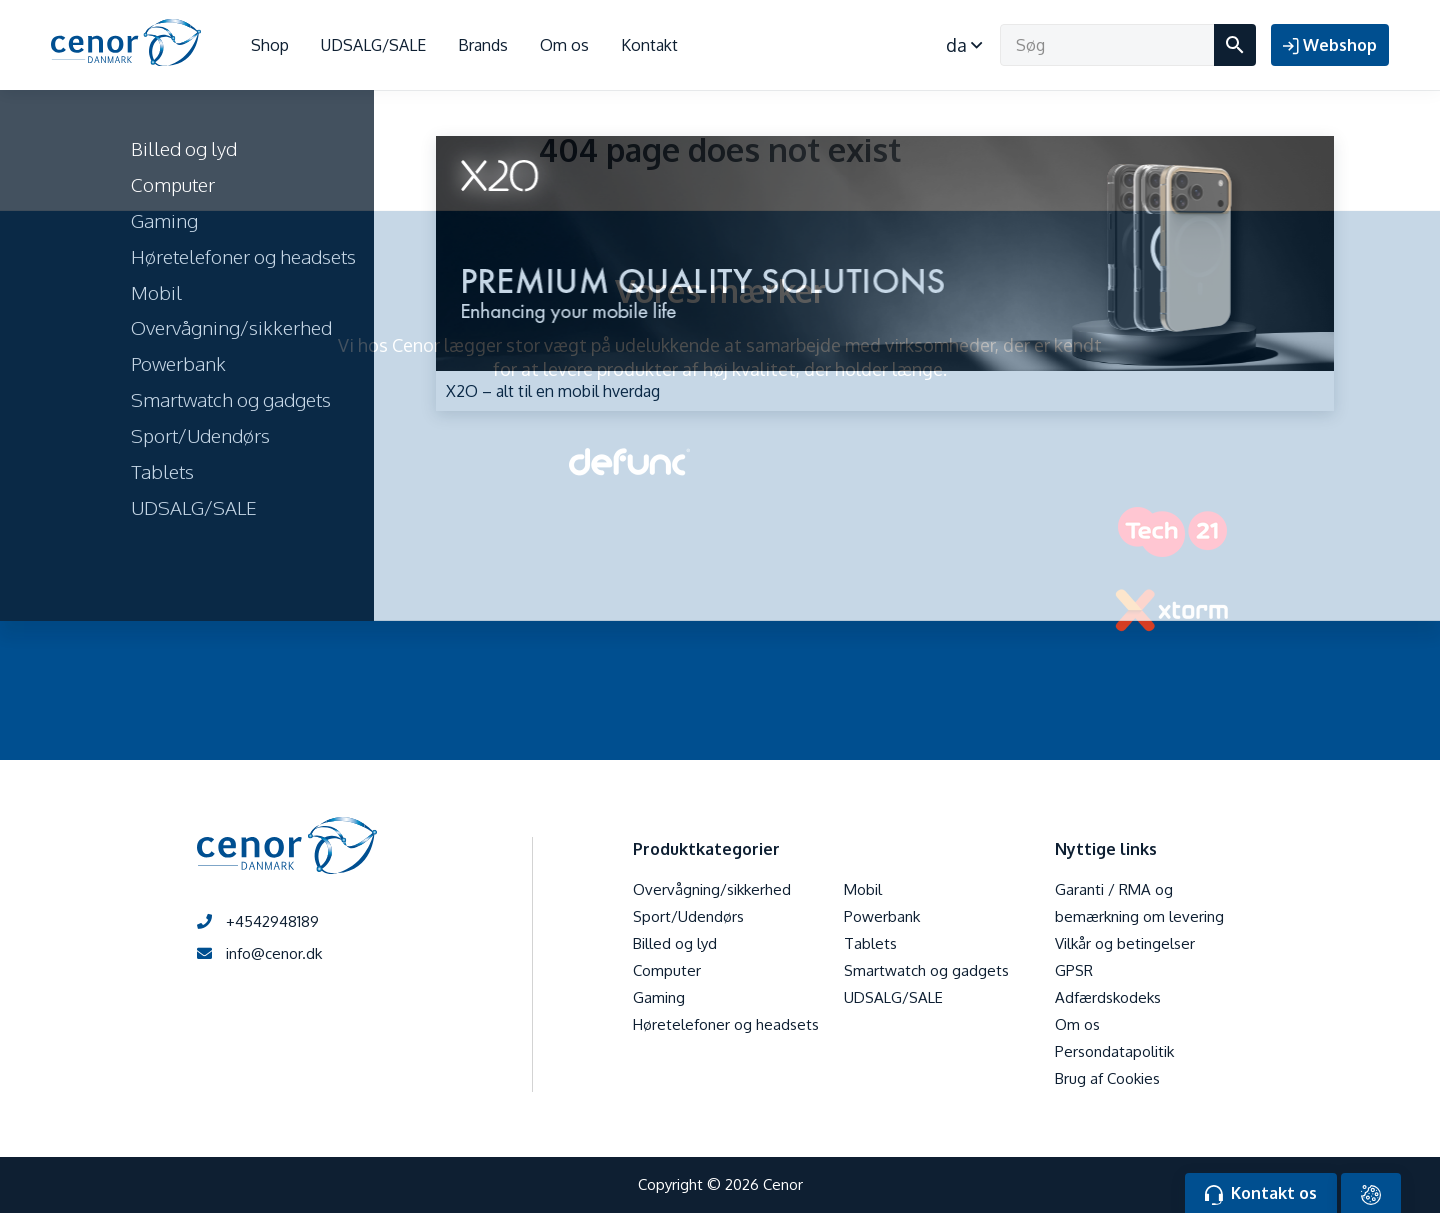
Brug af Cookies (1107, 1078)
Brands (483, 45)
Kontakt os (1261, 1194)
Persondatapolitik (1114, 1051)
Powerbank (882, 916)
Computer (667, 970)
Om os (564, 45)
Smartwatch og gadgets (926, 970)
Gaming (659, 997)
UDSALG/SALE (373, 45)
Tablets (870, 943)
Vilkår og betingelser (1125, 943)
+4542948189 (258, 921)
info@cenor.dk (259, 953)
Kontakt (649, 45)
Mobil (863, 889)
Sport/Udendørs (688, 916)
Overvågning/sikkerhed (712, 889)
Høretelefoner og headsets (726, 1024)
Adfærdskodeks (1108, 997)
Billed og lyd (675, 943)
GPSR (1074, 970)
